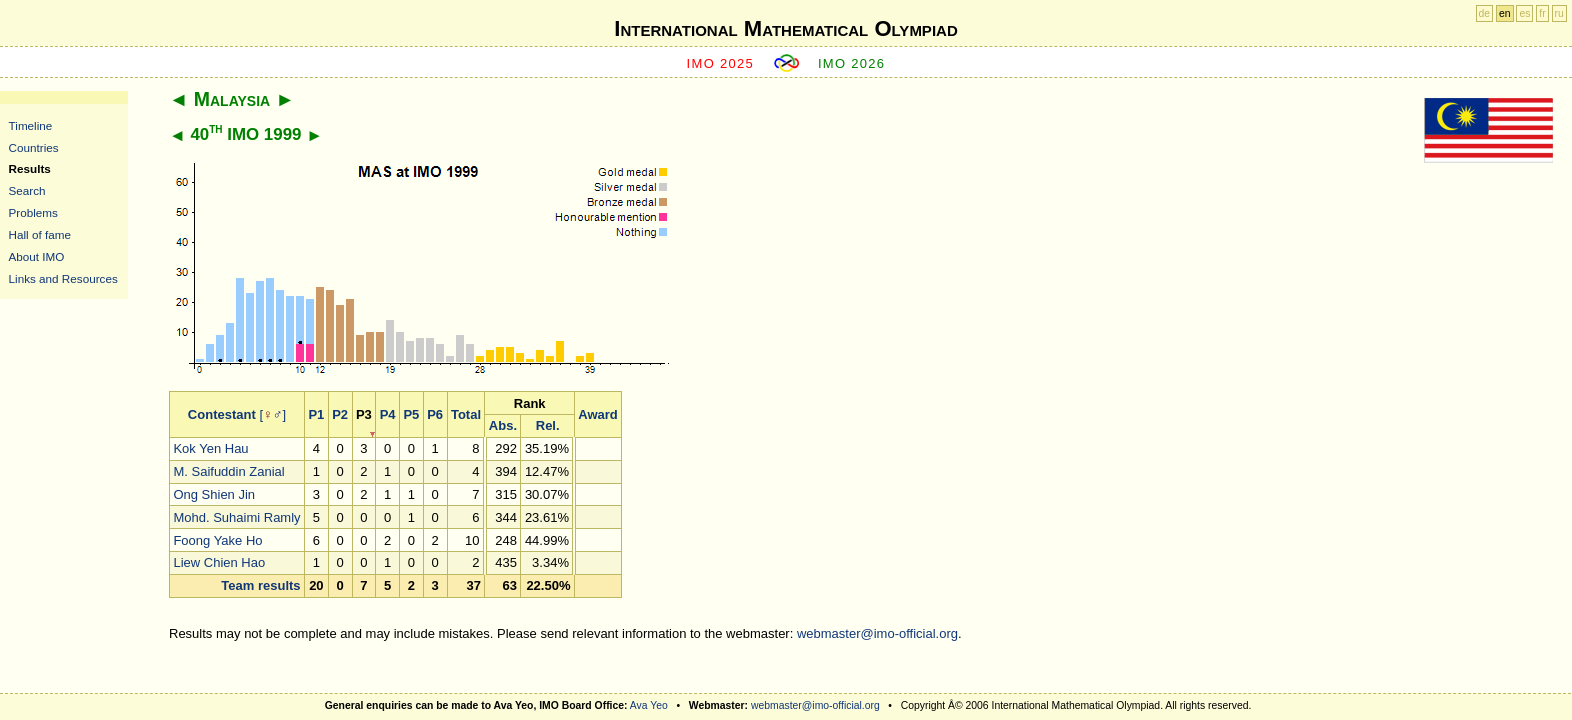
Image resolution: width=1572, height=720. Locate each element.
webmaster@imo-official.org (877, 633)
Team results (260, 585)
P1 (316, 414)
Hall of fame (40, 234)
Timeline (31, 125)
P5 (411, 414)
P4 (388, 414)
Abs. (503, 425)
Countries (34, 147)
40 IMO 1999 (245, 134)
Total (466, 414)
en (1505, 13)
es (1524, 13)
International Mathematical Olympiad (785, 28)
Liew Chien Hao (219, 562)
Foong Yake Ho (217, 540)
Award (598, 414)
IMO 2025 (721, 63)
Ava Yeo (649, 705)
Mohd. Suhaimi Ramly (236, 517)
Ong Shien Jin (214, 494)
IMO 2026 (852, 63)
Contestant (222, 414)
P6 (435, 414)
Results (30, 168)
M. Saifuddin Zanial (228, 471)
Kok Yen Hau (210, 448)
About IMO (37, 256)
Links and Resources (63, 278)
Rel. (548, 425)
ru (1559, 13)
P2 (340, 414)
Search (27, 190)
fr (1542, 13)
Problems (33, 212)
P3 (364, 414)
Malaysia (232, 99)
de (1485, 13)
